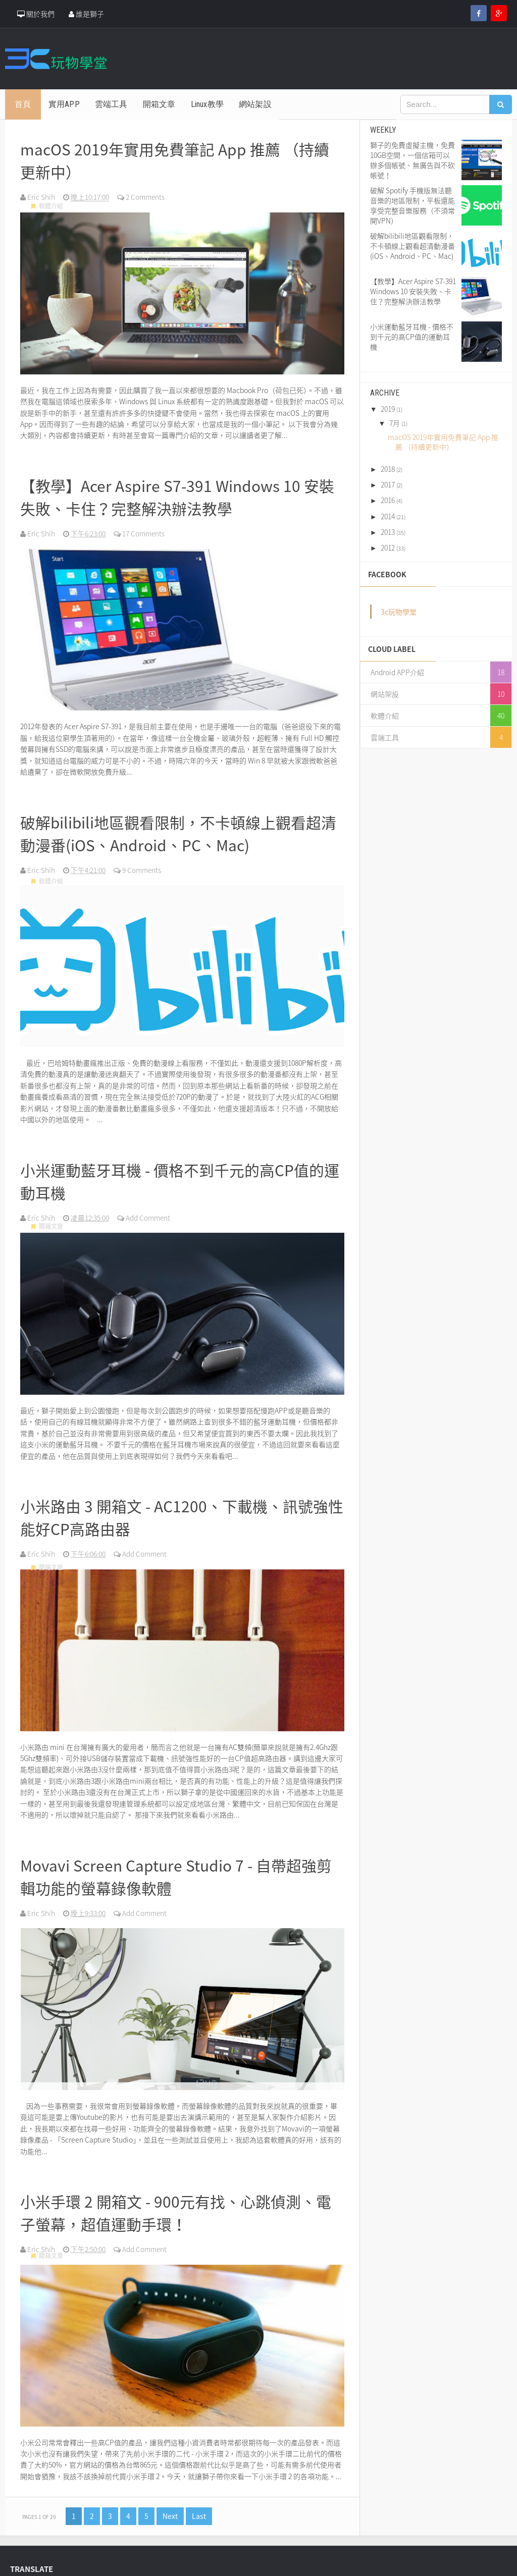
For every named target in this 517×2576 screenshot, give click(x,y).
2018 (388, 469)
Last (199, 2498)
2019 (388, 409)
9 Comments (143, 862)
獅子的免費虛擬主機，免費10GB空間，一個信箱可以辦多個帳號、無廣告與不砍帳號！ (412, 160)
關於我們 (36, 14)
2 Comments (147, 194)
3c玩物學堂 (399, 612)
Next (170, 2498)
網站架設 (385, 694)
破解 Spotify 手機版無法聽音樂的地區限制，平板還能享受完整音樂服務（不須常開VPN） (412, 205)
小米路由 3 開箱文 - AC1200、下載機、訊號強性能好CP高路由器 (175, 1504)
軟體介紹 (48, 205)
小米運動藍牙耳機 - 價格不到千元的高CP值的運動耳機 (182, 1171)
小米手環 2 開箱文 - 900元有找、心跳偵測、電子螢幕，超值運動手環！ (177, 2195)
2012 (388, 547)
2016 (388, 500)
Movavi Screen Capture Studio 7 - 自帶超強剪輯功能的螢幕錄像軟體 (177, 1861)
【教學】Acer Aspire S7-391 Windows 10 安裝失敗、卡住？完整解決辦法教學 (178, 492)
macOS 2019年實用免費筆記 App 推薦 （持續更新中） (176, 158)
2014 (388, 516)
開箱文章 (48, 1218)
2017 (388, 484)
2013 (388, 532)
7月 (394, 423)
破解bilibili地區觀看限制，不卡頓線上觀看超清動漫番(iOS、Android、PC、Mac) (181, 826)
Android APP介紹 (397, 672)
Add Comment (150, 1207)
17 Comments (145, 528)
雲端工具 (385, 737)
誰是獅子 (86, 14)
